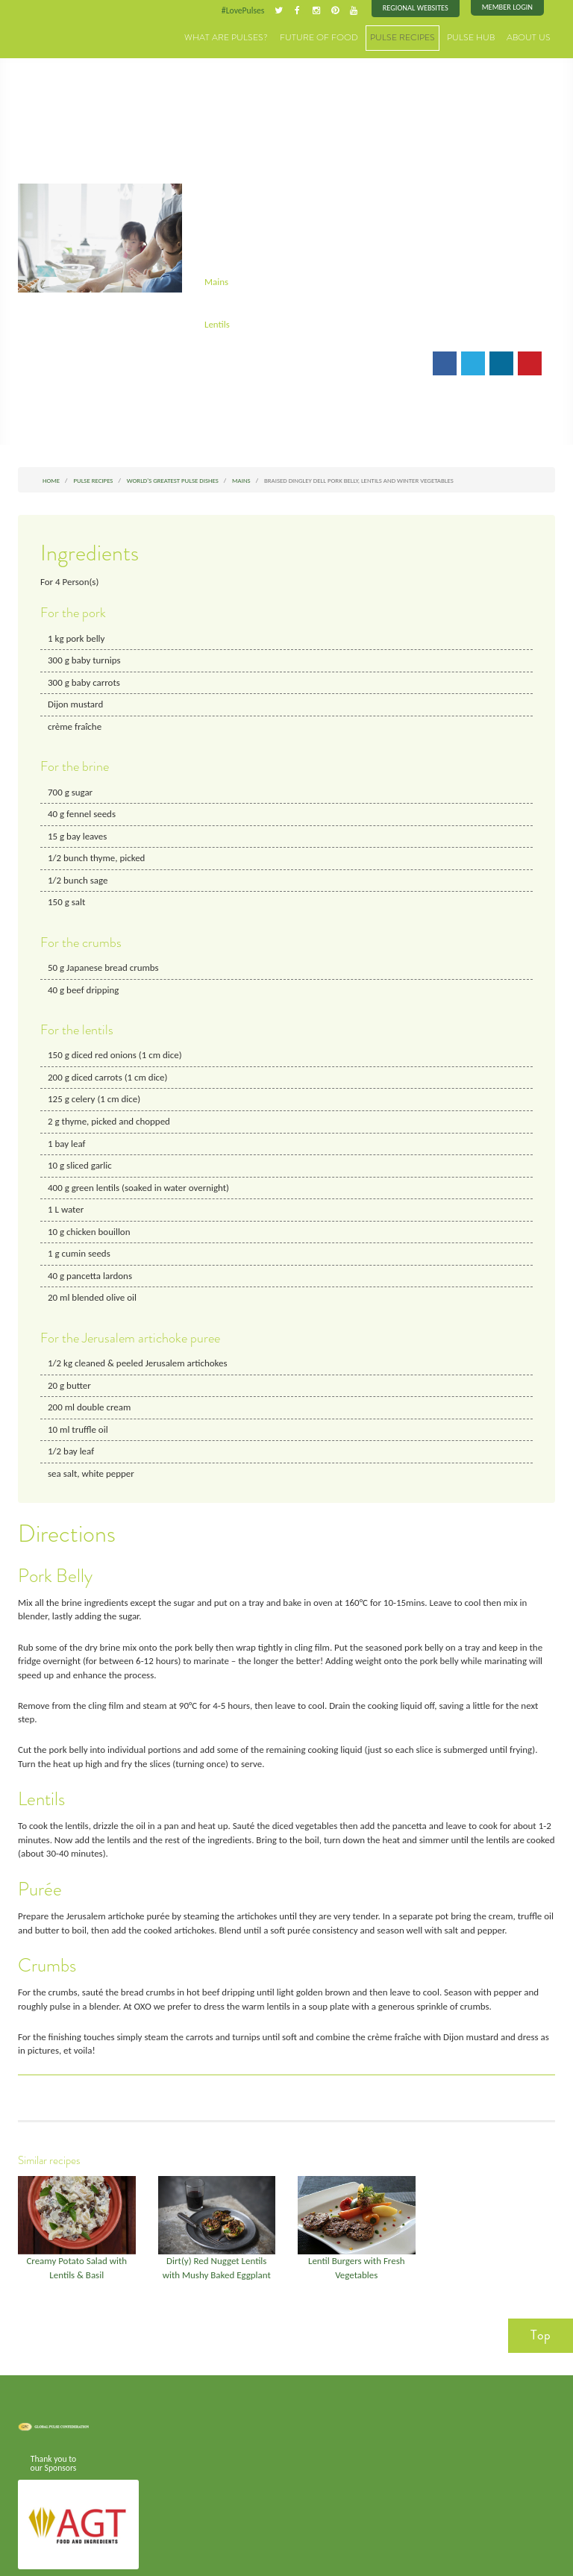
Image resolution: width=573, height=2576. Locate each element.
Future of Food (338, 37)
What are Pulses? (255, 37)
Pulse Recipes (415, 37)
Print (269, 361)
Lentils (216, 322)
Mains (216, 279)
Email (225, 361)
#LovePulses (247, 10)
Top (540, 2297)
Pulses (55, 31)
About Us (531, 37)
